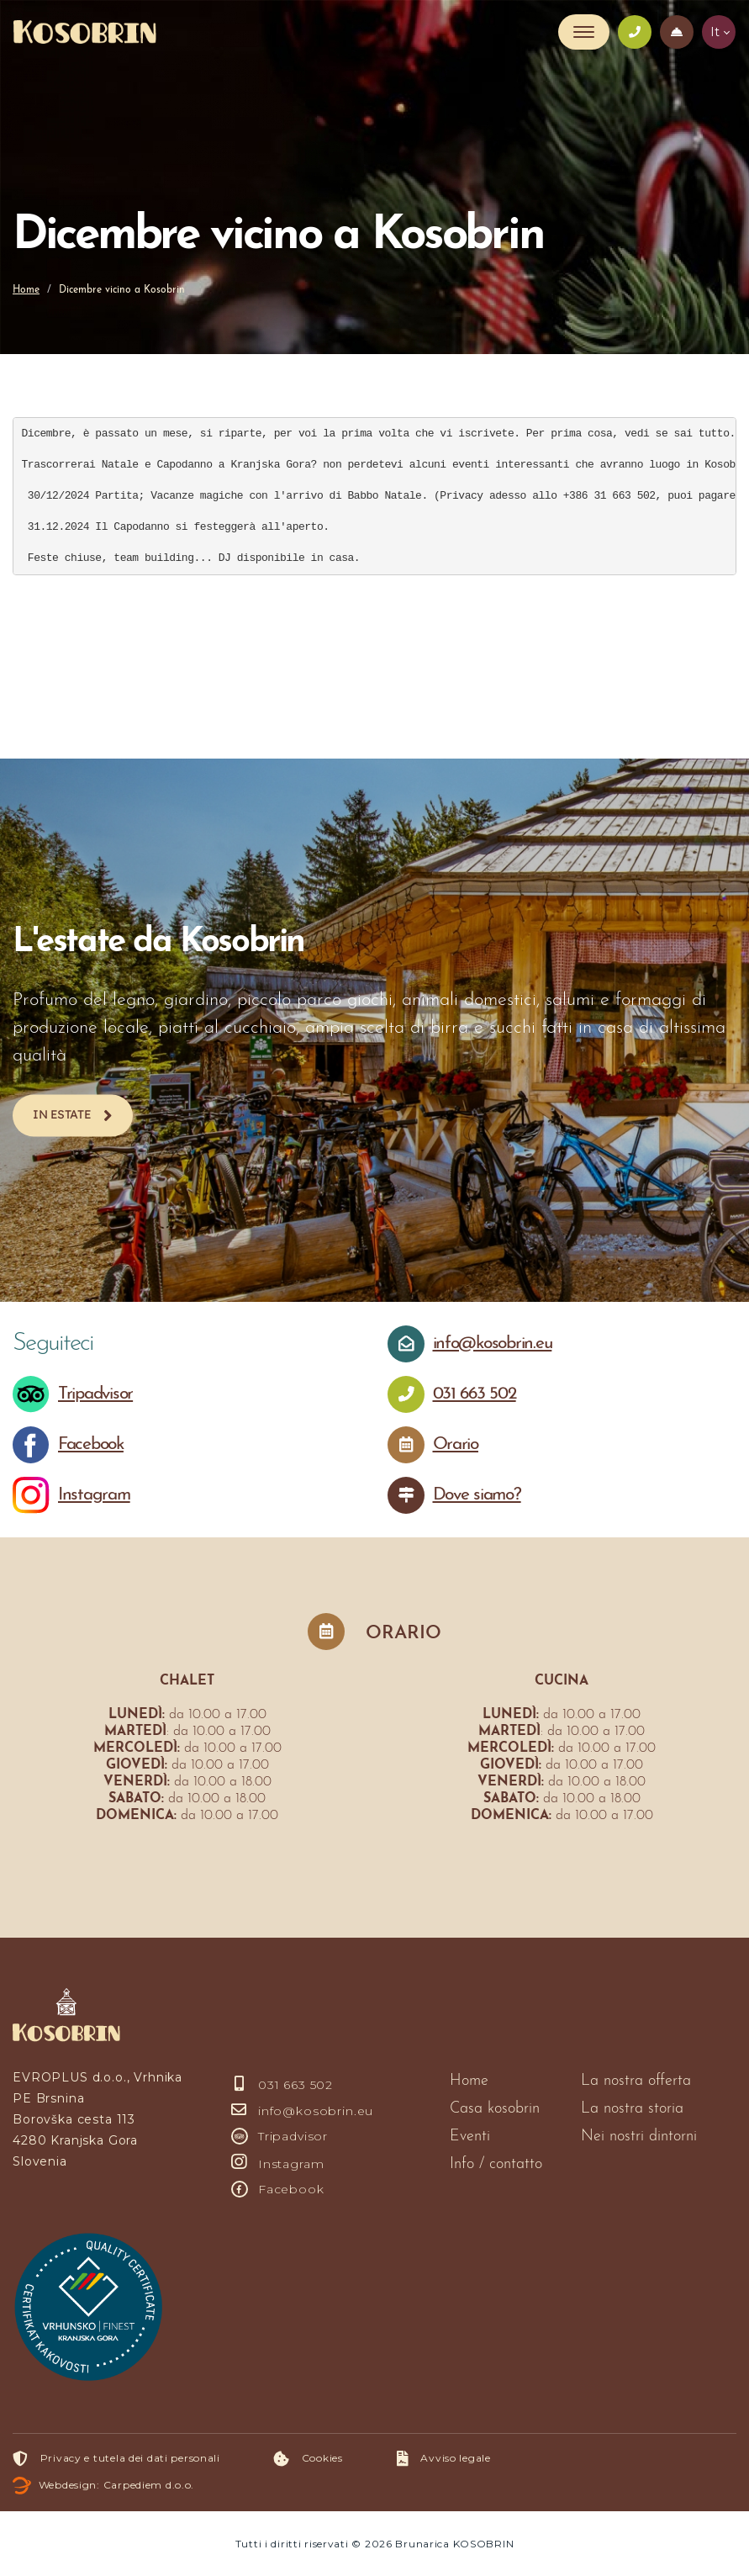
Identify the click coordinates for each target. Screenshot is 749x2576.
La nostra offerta (636, 2081)
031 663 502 (282, 2084)
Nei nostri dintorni (639, 2137)
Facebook (277, 2189)
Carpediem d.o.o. (149, 2484)
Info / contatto (496, 2164)
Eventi (470, 2137)
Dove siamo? (477, 1495)
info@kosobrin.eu (302, 2110)
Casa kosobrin (495, 2109)
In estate (62, 1114)
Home (26, 290)
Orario (455, 1444)
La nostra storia (632, 2109)
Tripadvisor (279, 2136)
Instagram (277, 2163)
